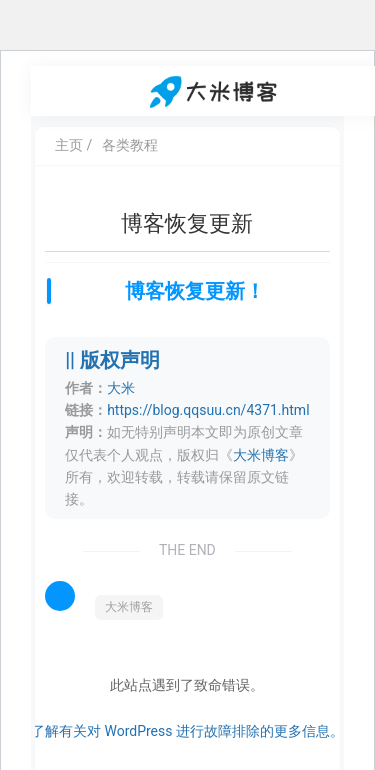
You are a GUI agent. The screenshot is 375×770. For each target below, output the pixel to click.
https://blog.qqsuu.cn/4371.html (208, 410)
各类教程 (130, 145)
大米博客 (261, 455)
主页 (69, 145)
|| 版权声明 (112, 360)
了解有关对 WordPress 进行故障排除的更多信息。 (187, 731)
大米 (121, 388)
